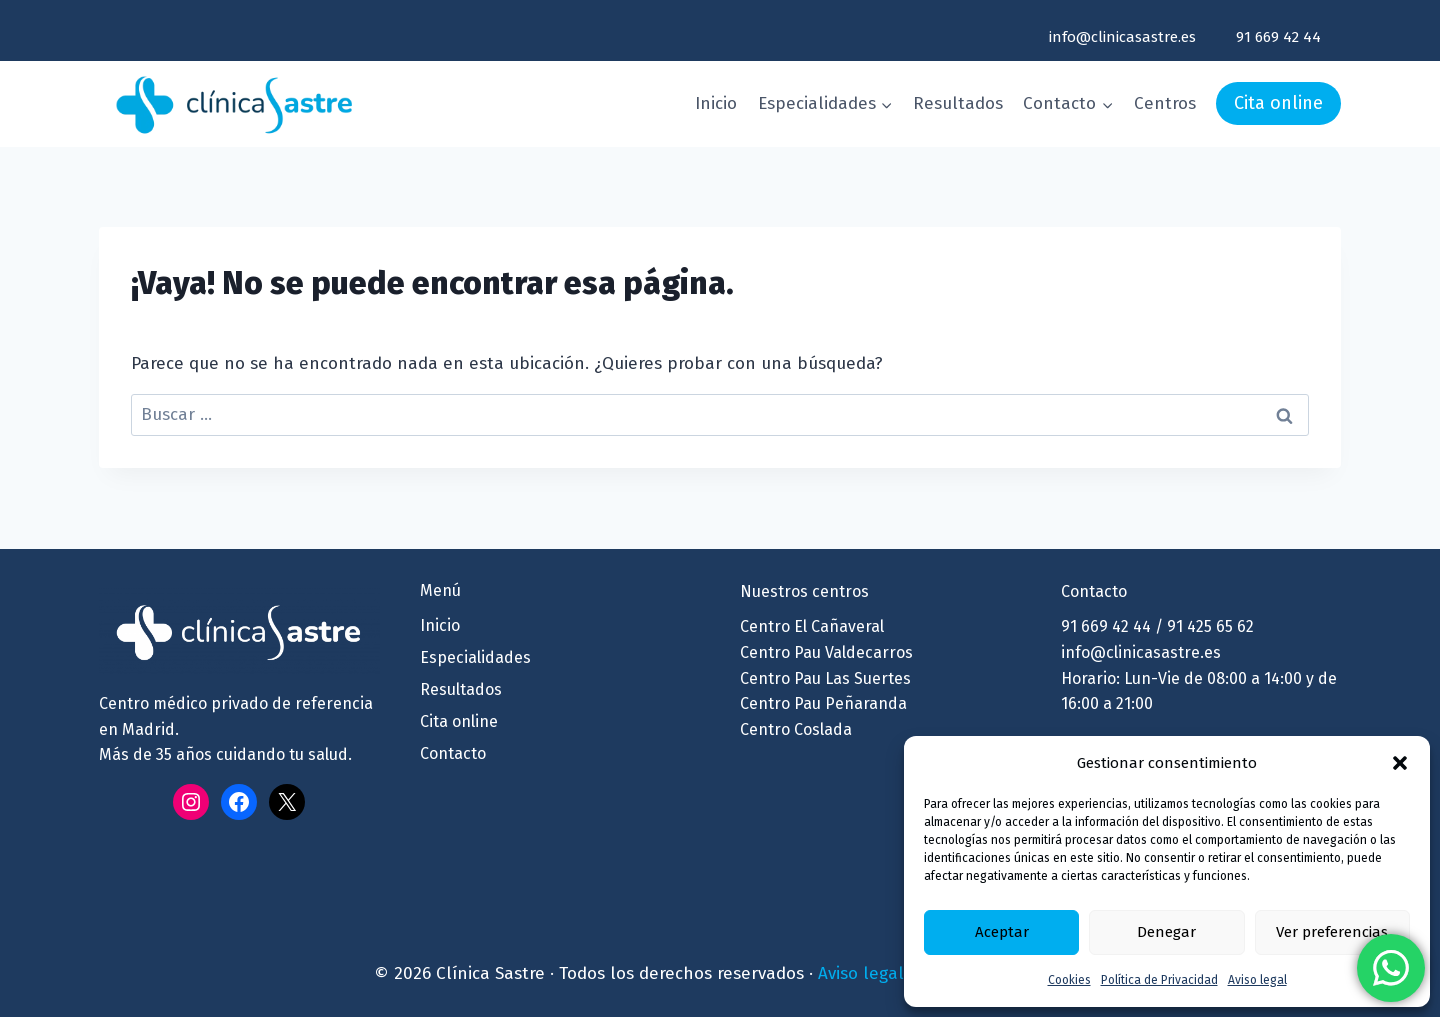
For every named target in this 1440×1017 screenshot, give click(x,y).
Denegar (1166, 932)
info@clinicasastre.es (1122, 37)
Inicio (716, 103)
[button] (1400, 763)
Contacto (453, 753)
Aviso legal (1257, 980)
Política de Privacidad (1159, 980)
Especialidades (475, 657)
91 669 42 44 (1278, 37)
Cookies (1069, 980)
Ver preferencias (1332, 932)
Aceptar (1002, 932)
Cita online (1278, 103)
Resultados (958, 103)
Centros (1165, 103)
